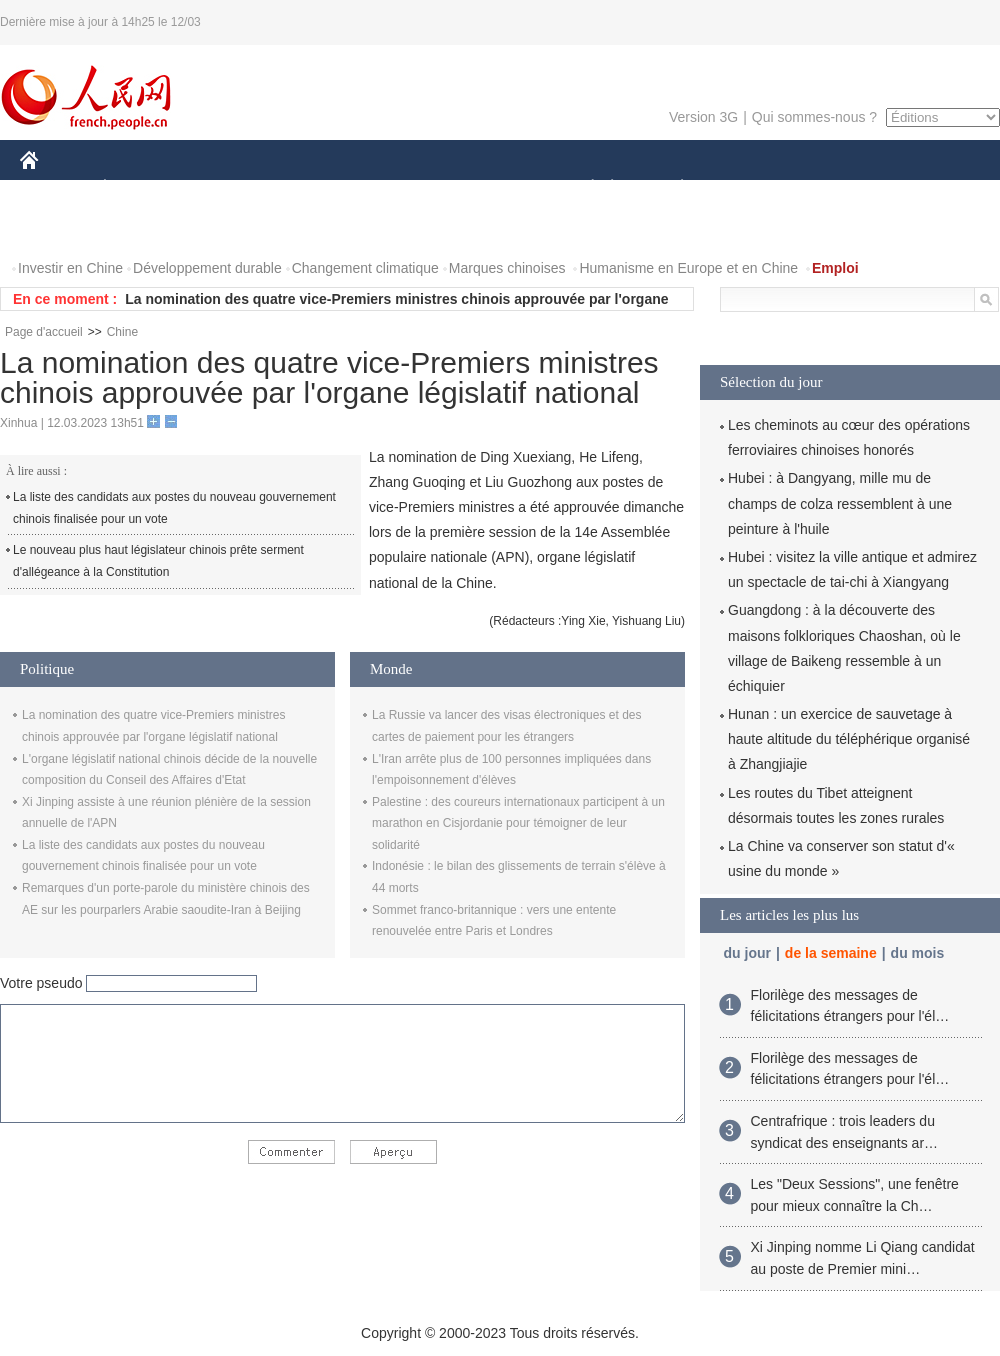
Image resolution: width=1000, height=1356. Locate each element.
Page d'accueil (44, 332)
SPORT (751, 188)
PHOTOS (61, 228)
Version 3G (703, 117)
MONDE (232, 188)
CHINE (54, 188)
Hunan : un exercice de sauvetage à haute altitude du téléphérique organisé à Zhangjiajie (849, 739)
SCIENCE (404, 188)
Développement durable (207, 268)
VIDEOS (141, 228)
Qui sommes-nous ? (814, 117)
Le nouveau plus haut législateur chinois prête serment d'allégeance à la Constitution (158, 561)
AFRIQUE (316, 188)
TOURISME (837, 188)
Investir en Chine (70, 268)
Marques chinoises (507, 268)
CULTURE (494, 188)
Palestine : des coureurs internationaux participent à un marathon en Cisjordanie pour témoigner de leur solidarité (518, 823)
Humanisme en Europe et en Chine (688, 268)
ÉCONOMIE (141, 188)
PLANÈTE (671, 188)
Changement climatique (365, 268)
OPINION (931, 188)
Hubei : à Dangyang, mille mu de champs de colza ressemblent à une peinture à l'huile (840, 503)
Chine (122, 332)
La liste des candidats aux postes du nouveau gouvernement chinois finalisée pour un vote (174, 508)
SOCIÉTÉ (583, 188)
